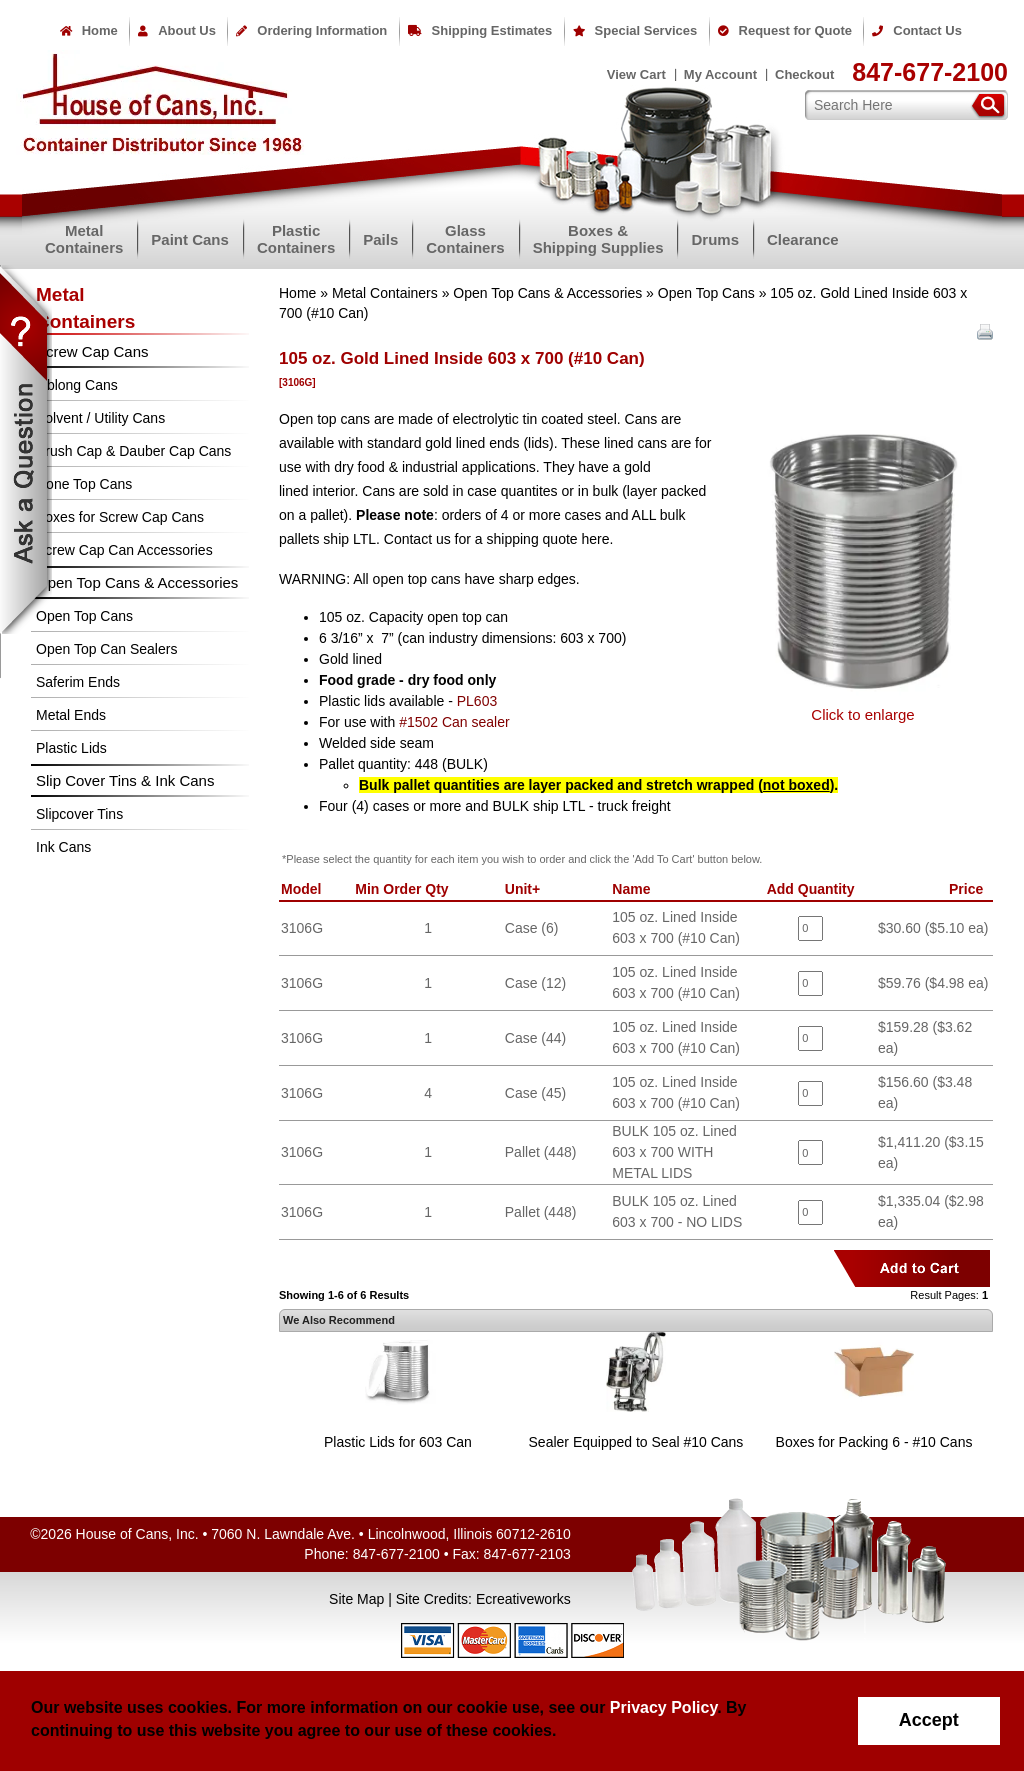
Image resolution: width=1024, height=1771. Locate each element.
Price (970, 889)
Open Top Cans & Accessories (547, 293)
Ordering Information (311, 30)
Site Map (356, 1599)
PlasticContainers (296, 239)
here (595, 539)
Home (89, 30)
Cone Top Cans (84, 484)
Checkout (804, 74)
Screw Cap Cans (92, 351)
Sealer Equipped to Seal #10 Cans (636, 1442)
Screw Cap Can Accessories (124, 550)
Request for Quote (785, 30)
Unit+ (526, 889)
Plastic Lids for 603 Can (398, 1442)
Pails (380, 239)
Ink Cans (63, 847)
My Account (720, 74)
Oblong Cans (77, 385)
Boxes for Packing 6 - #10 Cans (874, 1442)
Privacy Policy (663, 1707)
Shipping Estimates (480, 30)
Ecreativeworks (523, 1599)
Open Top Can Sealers (106, 649)
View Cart (636, 74)
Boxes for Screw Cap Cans (120, 517)
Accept (929, 1720)
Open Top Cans (706, 293)
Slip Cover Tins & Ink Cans (125, 780)
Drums (715, 239)
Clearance (803, 239)
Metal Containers (385, 293)
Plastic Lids (71, 748)
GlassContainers (465, 239)
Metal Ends (71, 715)
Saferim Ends (78, 682)
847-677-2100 (930, 72)
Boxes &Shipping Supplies (598, 239)
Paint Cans (190, 239)
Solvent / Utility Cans (100, 418)
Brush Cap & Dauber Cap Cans (133, 451)
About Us (177, 30)
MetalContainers (84, 239)
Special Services (635, 30)
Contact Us (917, 30)
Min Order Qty (405, 889)
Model (305, 889)
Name (635, 889)
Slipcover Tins (79, 814)
